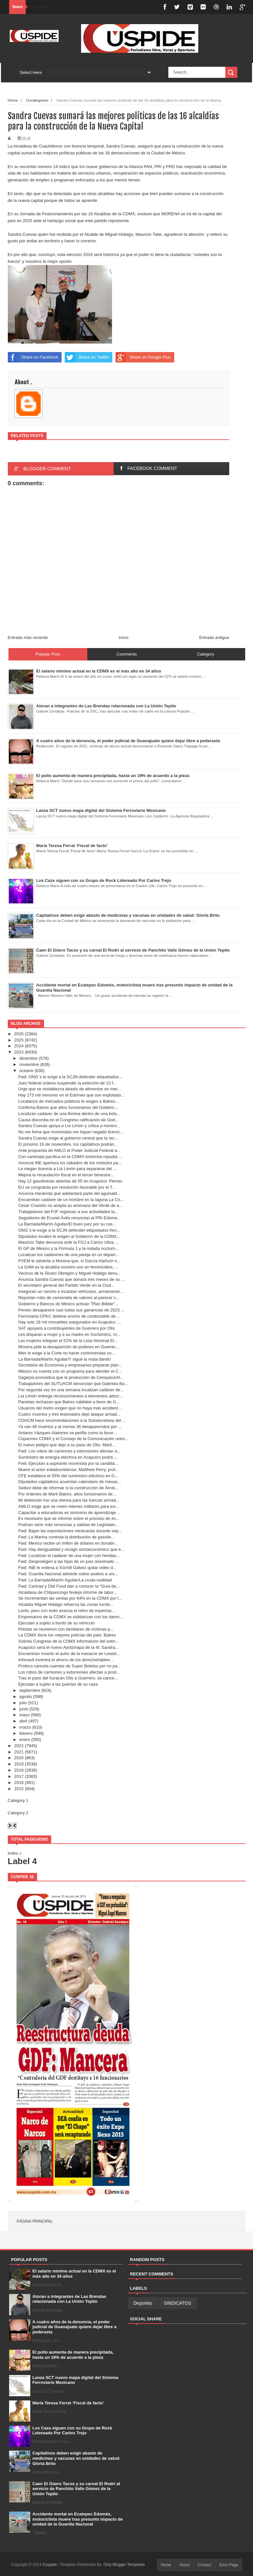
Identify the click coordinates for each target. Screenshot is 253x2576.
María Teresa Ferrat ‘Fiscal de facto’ (68, 2402)
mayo (24, 1714)
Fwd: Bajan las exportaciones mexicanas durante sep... (70, 1530)
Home (166, 2565)
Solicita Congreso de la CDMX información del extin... (68, 1641)
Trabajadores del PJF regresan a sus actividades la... (68, 1211)
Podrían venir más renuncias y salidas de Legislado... (68, 1524)
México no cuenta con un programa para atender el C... (70, 1371)
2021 (19, 1751)
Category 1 (18, 1800)
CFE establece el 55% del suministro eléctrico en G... (68, 1475)
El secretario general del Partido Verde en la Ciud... (66, 1285)
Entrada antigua (214, 637)
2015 (19, 1788)
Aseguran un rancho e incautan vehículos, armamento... (70, 1291)
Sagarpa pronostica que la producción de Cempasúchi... (71, 1377)
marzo (25, 1727)
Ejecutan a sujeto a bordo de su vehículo (56, 1623)
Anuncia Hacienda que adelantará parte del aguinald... (69, 1193)
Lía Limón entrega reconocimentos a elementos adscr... (70, 1396)
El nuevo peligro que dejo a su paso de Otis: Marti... (66, 1444)
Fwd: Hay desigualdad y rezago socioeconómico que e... (71, 1549)
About (184, 2565)
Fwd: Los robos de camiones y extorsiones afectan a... (69, 1451)
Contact (204, 2565)
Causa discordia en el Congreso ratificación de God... (68, 1119)
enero (24, 1739)
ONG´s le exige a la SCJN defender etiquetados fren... (69, 1230)
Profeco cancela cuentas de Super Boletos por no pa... (69, 1665)
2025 (19, 1040)
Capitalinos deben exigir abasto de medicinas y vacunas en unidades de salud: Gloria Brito (76, 2458)
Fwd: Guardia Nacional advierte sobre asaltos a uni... (68, 1573)
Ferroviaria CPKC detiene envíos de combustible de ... (69, 1316)
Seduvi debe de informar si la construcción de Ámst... (68, 1487)
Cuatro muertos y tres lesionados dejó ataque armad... (69, 1414)
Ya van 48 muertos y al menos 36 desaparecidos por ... (70, 1426)
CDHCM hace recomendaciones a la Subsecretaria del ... (72, 1420)
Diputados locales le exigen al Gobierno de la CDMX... (69, 1236)
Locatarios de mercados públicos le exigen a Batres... (68, 1101)
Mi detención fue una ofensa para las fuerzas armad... (68, 1500)
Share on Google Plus (143, 357)
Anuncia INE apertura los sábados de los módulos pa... (69, 1162)
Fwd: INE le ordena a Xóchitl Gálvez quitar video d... (67, 1567)
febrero (26, 1733)
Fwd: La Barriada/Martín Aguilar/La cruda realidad (65, 1580)
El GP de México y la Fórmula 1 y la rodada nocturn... (68, 1248)
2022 (19, 1745)
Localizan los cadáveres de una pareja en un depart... (68, 1254)
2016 (19, 1782)
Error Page (228, 2565)
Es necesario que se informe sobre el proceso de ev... (68, 1518)
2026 (19, 1033)
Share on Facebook (33, 357)
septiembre (29, 1690)
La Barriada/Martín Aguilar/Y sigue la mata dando (64, 1359)
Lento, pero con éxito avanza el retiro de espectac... (66, 1610)
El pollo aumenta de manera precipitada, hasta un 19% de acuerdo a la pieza (73, 2355)
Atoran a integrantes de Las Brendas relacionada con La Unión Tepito (69, 2299)
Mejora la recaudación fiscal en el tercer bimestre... (66, 1174)
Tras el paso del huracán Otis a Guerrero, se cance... (68, 1678)
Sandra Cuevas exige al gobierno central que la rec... (68, 1138)
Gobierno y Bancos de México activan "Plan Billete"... (68, 1303)
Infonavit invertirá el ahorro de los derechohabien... (66, 1659)
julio (23, 1702)
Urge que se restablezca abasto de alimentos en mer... (69, 1088)
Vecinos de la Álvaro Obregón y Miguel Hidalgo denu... (69, 1273)
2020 (19, 1757)
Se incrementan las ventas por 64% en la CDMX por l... (70, 1598)
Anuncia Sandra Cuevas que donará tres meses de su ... (71, 1279)
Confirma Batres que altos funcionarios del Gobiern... (68, 1107)
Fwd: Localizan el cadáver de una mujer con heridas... (68, 1555)
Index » (15, 1853)
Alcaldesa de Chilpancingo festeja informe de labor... (67, 1592)
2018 (19, 1770)
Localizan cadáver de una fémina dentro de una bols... (69, 1113)
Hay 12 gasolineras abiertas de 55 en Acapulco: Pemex (70, 1181)
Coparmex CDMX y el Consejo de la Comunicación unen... (73, 1438)
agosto (25, 1696)
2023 (19, 1052)
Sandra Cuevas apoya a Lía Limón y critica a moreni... (69, 1125)
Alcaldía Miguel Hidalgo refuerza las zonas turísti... (65, 1604)
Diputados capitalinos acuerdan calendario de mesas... (69, 1481)
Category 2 (18, 1812)
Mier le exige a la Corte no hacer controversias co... (66, 1353)
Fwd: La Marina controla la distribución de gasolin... (66, 1537)
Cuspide (50, 2564)
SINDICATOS (177, 2303)
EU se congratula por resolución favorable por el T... (67, 1187)
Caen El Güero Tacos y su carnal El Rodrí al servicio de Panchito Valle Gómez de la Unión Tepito (76, 2488)
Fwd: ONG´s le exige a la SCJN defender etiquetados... (70, 1076)
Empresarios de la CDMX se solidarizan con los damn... (70, 1616)
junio (23, 1708)
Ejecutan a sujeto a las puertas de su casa (58, 1684)
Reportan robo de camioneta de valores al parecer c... (68, 1297)
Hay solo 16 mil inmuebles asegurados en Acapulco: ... (69, 1322)
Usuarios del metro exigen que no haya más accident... (69, 1408)
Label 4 (22, 1861)
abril (23, 1721)
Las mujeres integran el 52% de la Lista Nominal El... (68, 1340)
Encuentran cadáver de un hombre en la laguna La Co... (71, 1199)
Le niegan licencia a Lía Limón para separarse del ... (67, 1168)
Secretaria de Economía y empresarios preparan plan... (70, 1365)
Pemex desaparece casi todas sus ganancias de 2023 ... (71, 1310)
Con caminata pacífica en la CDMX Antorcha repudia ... (70, 1156)
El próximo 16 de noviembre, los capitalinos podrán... (68, 1144)
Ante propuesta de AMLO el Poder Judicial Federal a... (69, 1150)
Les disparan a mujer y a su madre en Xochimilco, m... (69, 1334)
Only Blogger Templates (124, 2564)
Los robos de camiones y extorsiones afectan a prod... (69, 1672)
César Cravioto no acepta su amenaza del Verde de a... (70, 1205)
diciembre (28, 1058)
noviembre (29, 1064)
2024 (19, 1045)
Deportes (143, 2303)
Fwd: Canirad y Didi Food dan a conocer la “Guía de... (68, 1586)
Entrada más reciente (28, 637)
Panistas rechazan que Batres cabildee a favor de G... (68, 1401)
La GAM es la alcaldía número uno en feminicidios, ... (68, 1267)
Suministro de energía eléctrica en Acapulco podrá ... (68, 1457)
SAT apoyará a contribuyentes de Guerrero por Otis (66, 1328)
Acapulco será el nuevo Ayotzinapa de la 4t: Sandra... (68, 1647)
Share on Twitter (87, 357)
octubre (26, 1070)
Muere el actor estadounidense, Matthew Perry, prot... (68, 1469)
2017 (19, 1776)
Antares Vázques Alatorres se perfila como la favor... (67, 1432)
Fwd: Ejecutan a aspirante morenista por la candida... (68, 1463)
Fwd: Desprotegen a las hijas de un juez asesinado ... (68, 1561)
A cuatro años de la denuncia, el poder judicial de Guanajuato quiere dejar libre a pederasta (75, 2326)
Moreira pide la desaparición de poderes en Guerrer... (68, 1346)
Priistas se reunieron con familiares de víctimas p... (66, 1629)
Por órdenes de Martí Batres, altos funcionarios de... (67, 1494)
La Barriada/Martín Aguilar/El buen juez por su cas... (67, 1224)
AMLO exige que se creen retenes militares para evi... (68, 1506)
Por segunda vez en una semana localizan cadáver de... (71, 1389)
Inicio (123, 637)
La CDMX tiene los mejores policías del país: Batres (67, 1635)
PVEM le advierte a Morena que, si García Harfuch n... (69, 1260)
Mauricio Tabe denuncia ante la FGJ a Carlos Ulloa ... (68, 1242)
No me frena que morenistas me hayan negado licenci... (70, 1131)
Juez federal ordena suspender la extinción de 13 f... (67, 1083)
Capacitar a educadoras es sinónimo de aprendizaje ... (69, 1512)
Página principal (35, 2221)
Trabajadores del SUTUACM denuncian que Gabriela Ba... (73, 1383)
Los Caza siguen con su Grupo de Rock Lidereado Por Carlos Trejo (72, 2431)
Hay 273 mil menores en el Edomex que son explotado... (71, 1095)
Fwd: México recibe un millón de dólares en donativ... (68, 1543)
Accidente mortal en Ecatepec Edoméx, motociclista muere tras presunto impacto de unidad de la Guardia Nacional (78, 2519)
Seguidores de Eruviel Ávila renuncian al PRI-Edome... (69, 1217)
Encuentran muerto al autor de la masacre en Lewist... (69, 1653)
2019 (19, 1764)
